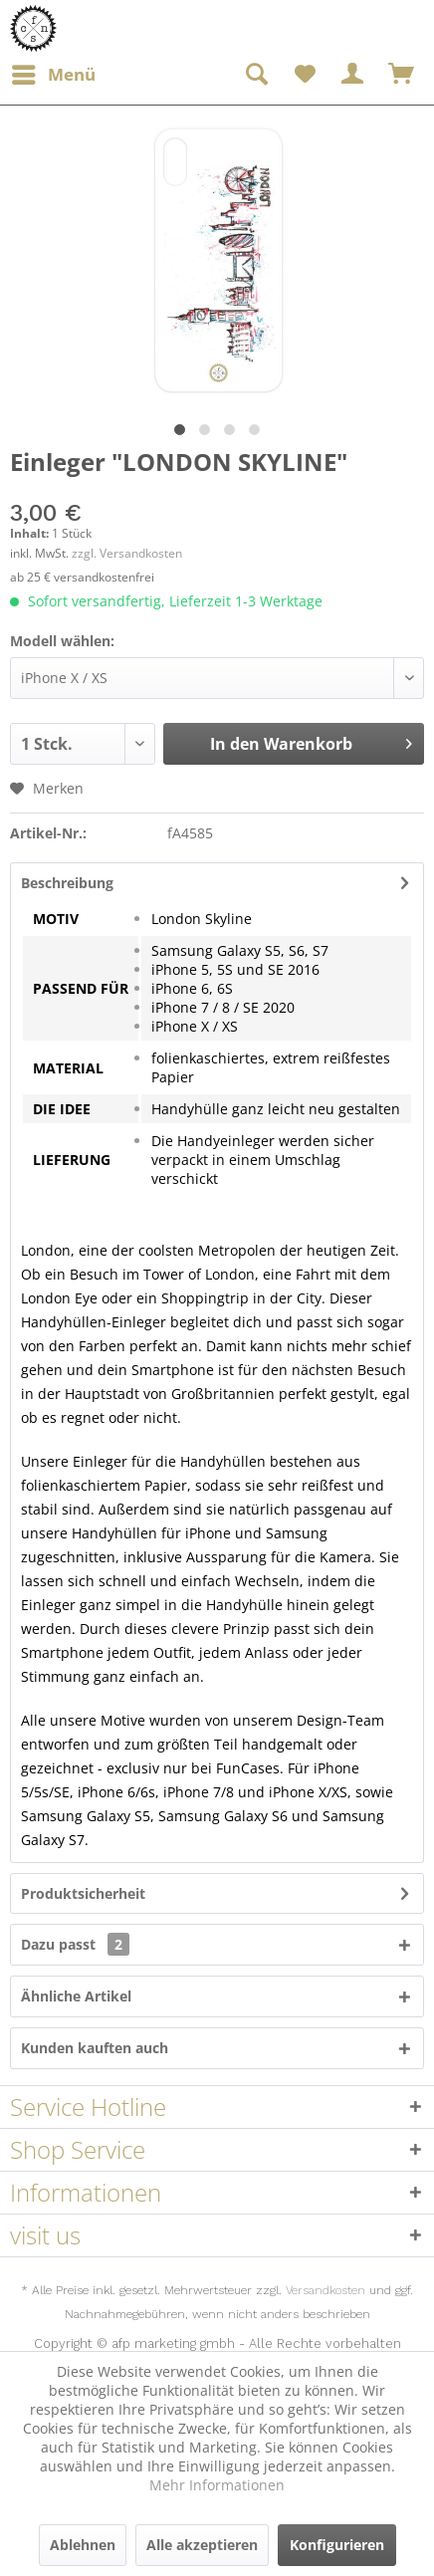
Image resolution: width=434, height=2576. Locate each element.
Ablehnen (82, 2544)
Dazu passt (75, 1944)
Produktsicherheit (83, 1893)
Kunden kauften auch (94, 2047)
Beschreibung (67, 882)
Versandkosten (325, 2290)
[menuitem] (53, 75)
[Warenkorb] (402, 75)
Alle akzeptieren (202, 2544)
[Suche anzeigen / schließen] (256, 75)
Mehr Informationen (217, 2484)
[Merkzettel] (305, 75)
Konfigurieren (337, 2544)
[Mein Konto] (353, 75)
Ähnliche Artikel (76, 1996)
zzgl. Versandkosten (127, 553)
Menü (54, 72)
